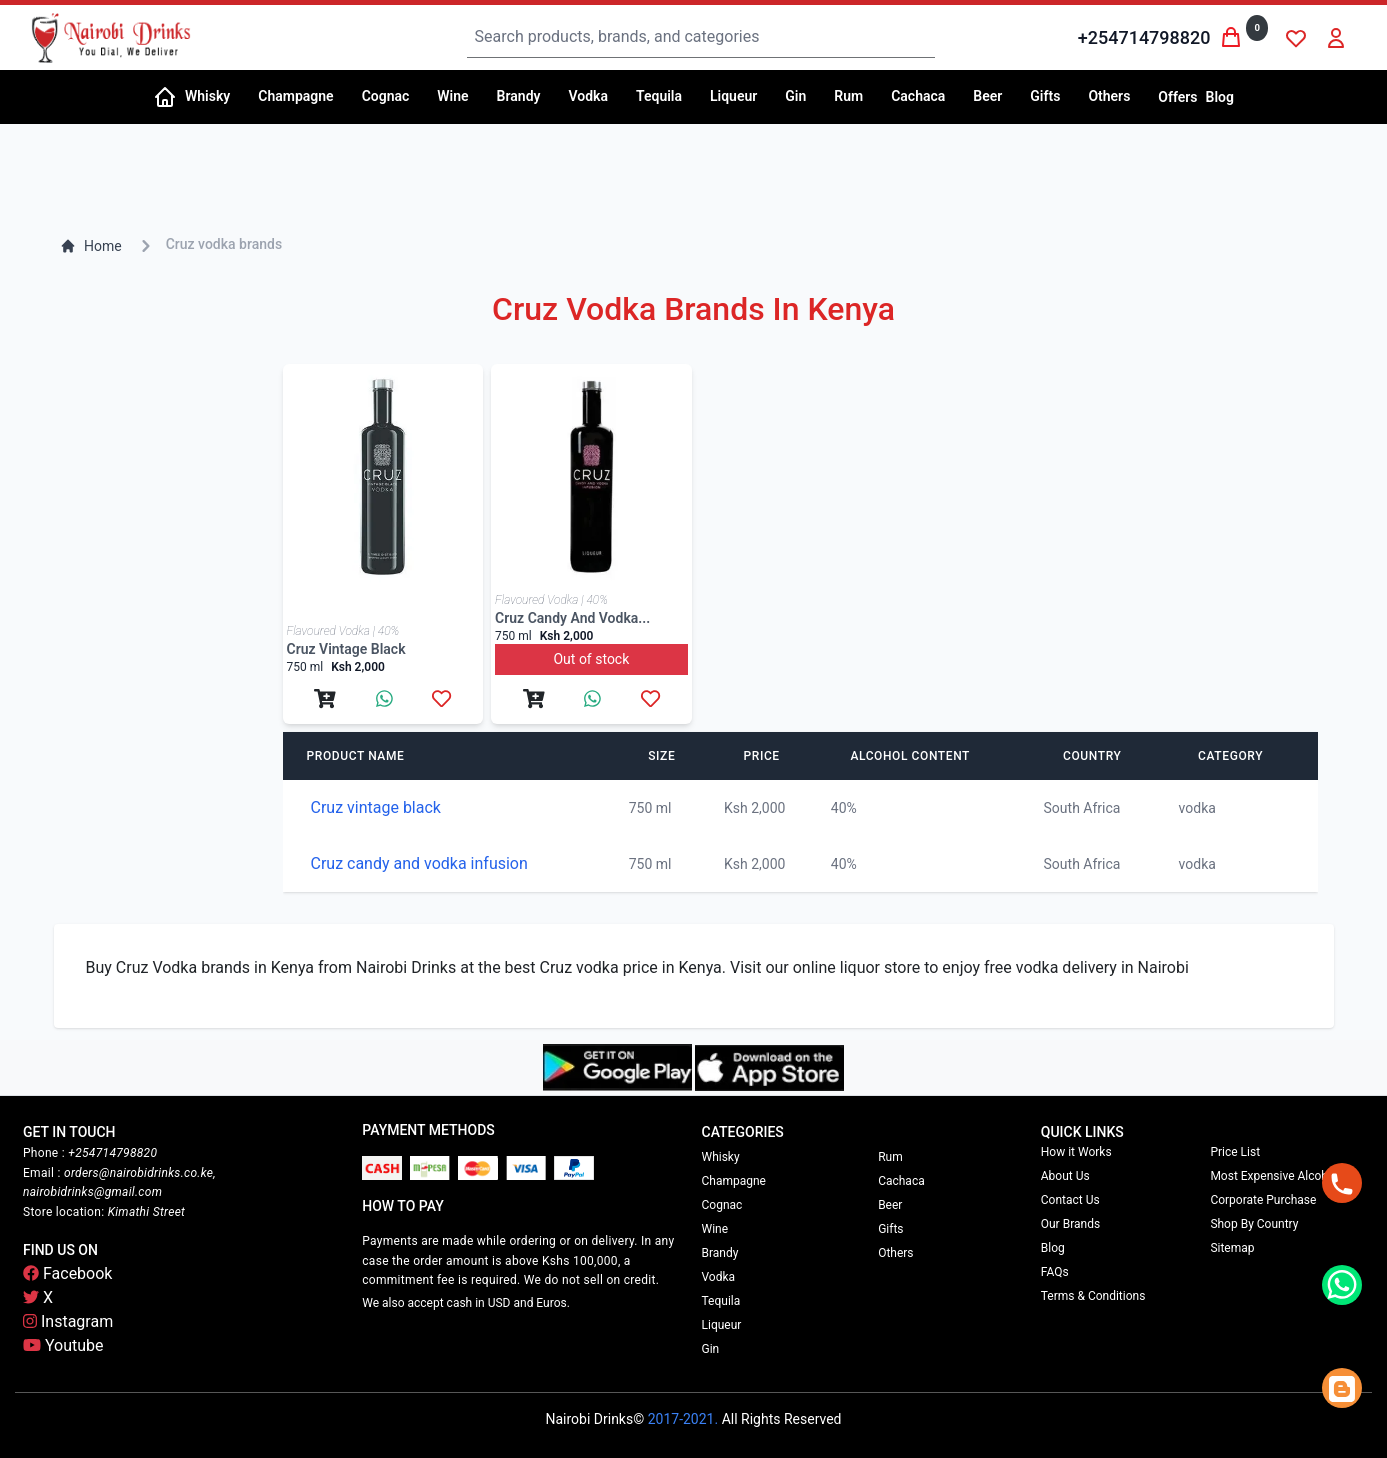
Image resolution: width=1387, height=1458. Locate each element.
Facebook (67, 1273)
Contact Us (1070, 1200)
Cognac (722, 1205)
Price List (1235, 1152)
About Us (1065, 1176)
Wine (715, 1229)
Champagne (734, 1181)
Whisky (721, 1157)
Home (91, 246)
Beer (890, 1205)
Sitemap (1232, 1248)
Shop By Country (1254, 1224)
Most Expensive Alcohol (1273, 1176)
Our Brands (1070, 1224)
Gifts (890, 1229)
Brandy (720, 1253)
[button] (213, 97)
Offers (1177, 97)
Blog (1220, 97)
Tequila (721, 1301)
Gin (711, 1349)
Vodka (719, 1277)
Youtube (63, 1345)
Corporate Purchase (1263, 1200)
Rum (890, 1157)
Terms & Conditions (1093, 1296)
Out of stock (591, 659)
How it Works (1076, 1152)
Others (895, 1253)
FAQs (1055, 1272)
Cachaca (901, 1181)
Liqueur (722, 1325)
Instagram (68, 1321)
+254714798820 (1144, 37)
